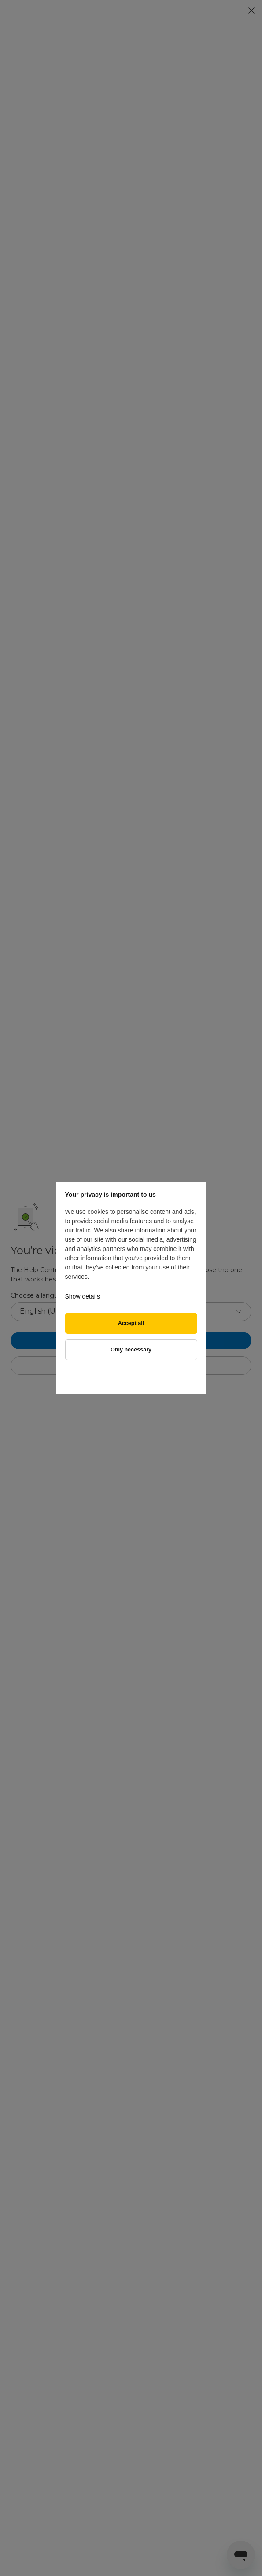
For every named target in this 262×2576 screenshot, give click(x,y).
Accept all (131, 1323)
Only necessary (131, 1350)
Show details (82, 1296)
